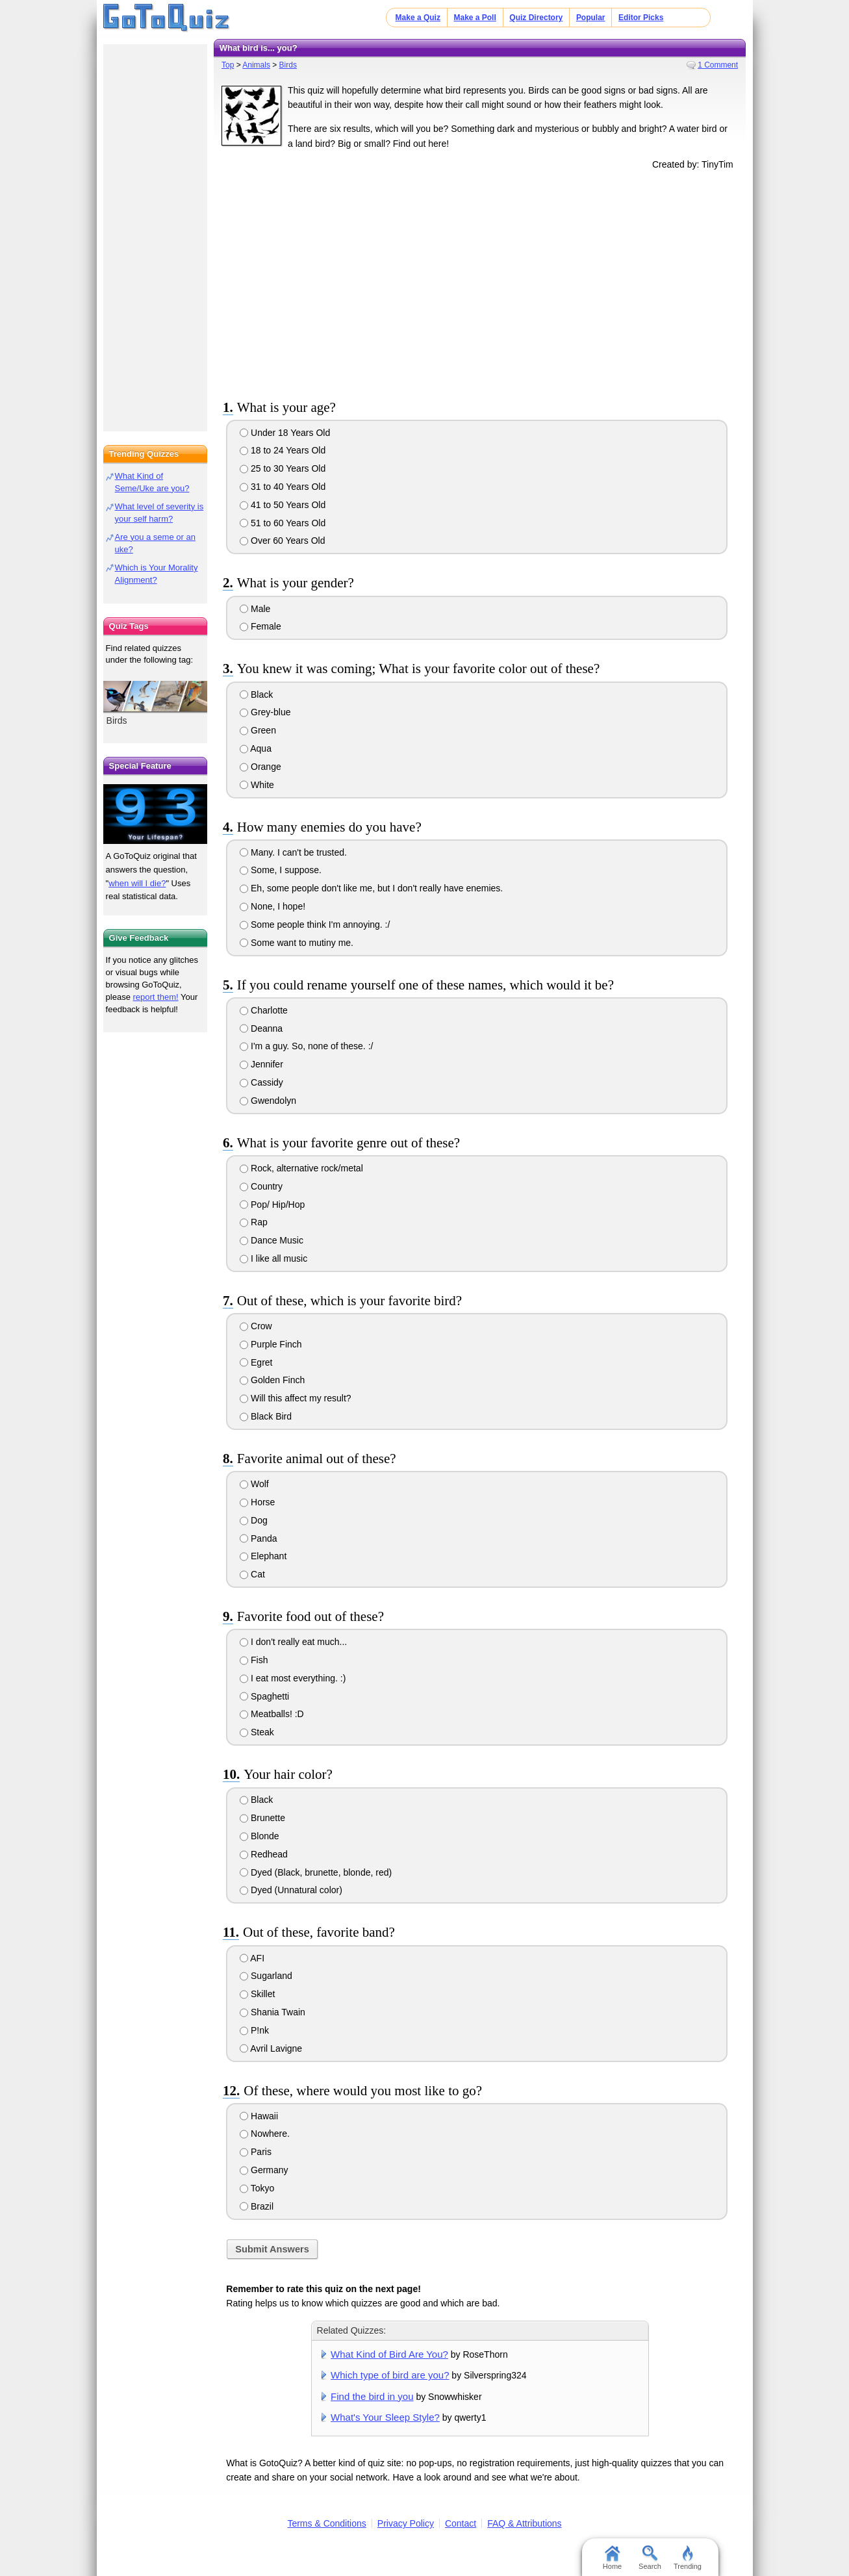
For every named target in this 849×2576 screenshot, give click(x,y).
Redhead (264, 1854)
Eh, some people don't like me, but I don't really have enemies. (371, 888)
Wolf (254, 1484)
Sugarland (266, 1975)
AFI (252, 1958)
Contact (460, 2523)
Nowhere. (265, 2133)
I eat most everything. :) (293, 1678)
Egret (256, 1362)
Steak (257, 1732)
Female (260, 626)
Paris (256, 2152)
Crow (256, 1326)
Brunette (262, 1818)
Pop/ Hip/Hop (272, 1204)
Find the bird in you (372, 2396)
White (257, 785)
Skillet (257, 1994)
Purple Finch (270, 1344)
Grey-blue (265, 712)
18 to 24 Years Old (282, 450)
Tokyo (257, 2188)
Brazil (256, 2206)
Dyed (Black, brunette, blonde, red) (316, 1872)
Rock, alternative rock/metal (301, 1168)
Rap (254, 1222)
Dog (254, 1520)
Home (612, 2557)
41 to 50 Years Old (282, 505)
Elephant (263, 1556)
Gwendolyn (268, 1100)
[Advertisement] (480, 282)
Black (256, 694)
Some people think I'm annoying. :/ (315, 924)
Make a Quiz (418, 17)
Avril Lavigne (271, 2048)
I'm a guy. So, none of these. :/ (306, 1046)
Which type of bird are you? (390, 2374)
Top (228, 65)
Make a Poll (474, 17)
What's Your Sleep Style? (385, 2417)
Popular (590, 17)
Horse (257, 1502)
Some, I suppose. (281, 870)
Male (255, 609)
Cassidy (261, 1082)
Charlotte (264, 1010)
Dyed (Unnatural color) (291, 1890)
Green (258, 730)
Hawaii (259, 2116)
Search (650, 2557)
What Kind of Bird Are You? (389, 2354)
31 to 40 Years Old (282, 486)
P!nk (254, 2030)
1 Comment (718, 65)
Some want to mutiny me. (296, 942)
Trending (688, 2557)
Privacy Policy (405, 2523)
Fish (254, 1660)
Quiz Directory (536, 17)
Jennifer (261, 1064)
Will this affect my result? (295, 1398)
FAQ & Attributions (524, 2523)
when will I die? (137, 883)
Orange (260, 766)
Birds (288, 65)
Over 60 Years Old (282, 540)
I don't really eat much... (293, 1642)
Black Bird (266, 1416)
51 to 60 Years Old (282, 523)
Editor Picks (640, 17)
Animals (256, 65)
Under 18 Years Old (285, 432)
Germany (264, 2170)
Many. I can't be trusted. (293, 852)
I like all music (273, 1258)
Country (261, 1186)
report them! (156, 997)
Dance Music (271, 1240)
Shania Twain (272, 2012)
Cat (252, 1574)
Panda (258, 1538)
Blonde (259, 1836)
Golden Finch (272, 1380)
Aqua (256, 748)
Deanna (261, 1028)
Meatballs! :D (272, 1714)
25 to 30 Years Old (282, 468)
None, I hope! (272, 906)
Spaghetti (264, 1696)
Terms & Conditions (326, 2523)
